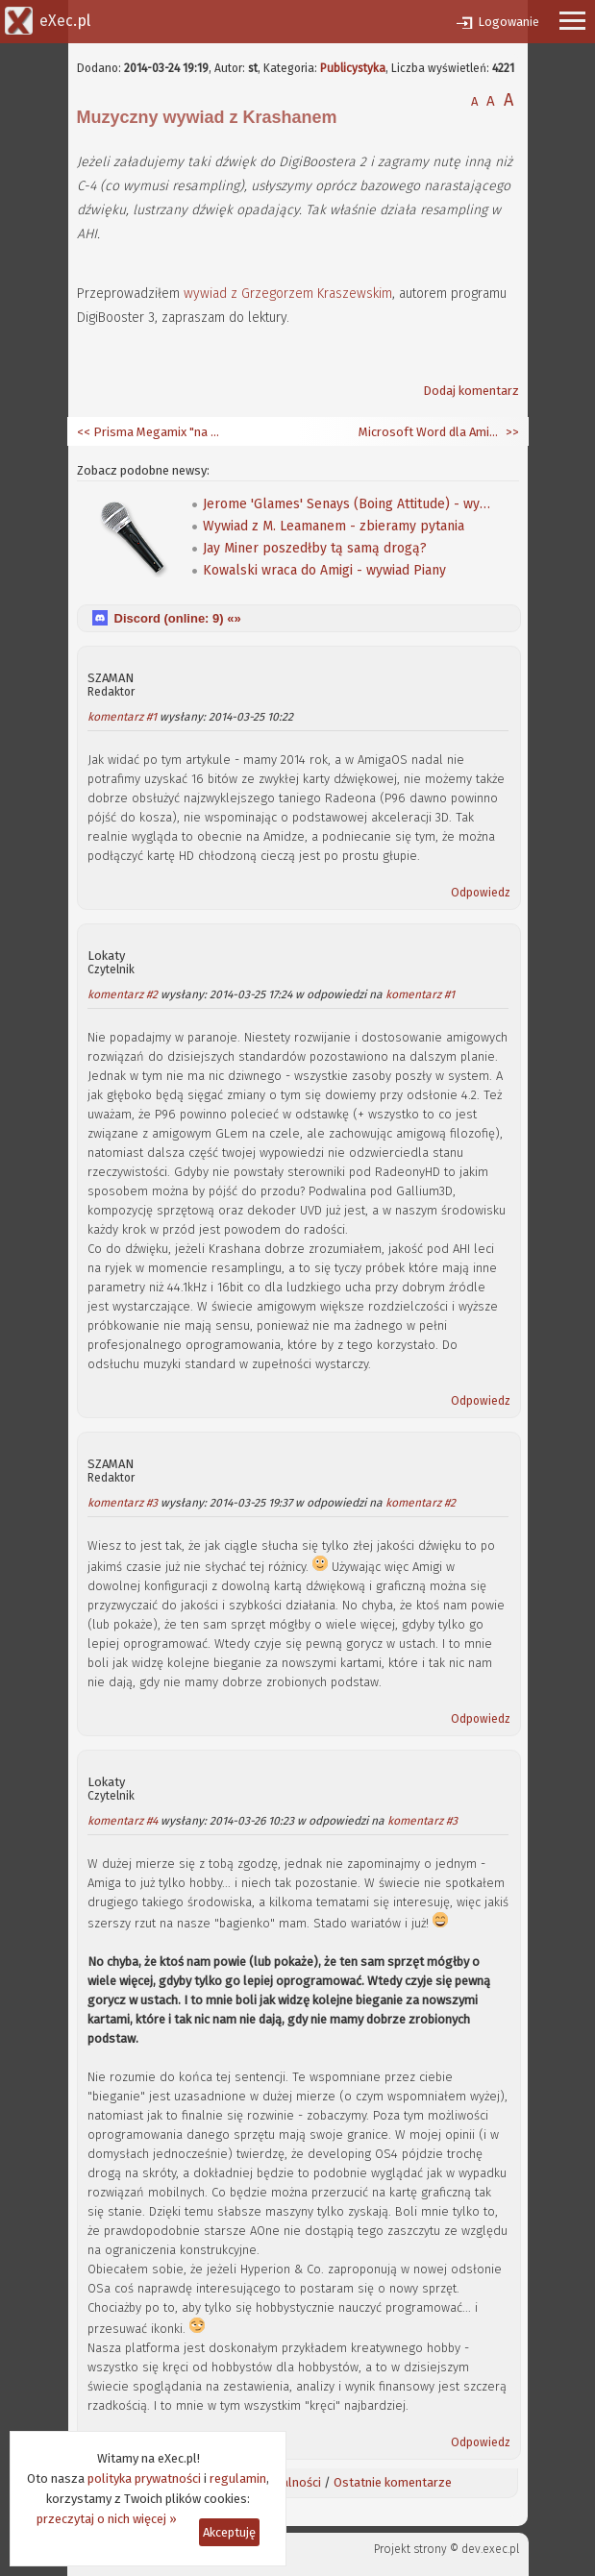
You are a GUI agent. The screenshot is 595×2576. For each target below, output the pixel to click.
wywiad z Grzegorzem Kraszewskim (288, 293)
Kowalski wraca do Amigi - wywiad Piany (324, 570)
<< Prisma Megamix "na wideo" (149, 432)
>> (511, 432)
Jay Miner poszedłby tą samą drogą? (315, 548)
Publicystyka (352, 68)
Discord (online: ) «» (177, 618)
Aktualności (289, 2482)
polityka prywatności (144, 2478)
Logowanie (508, 21)
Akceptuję (229, 2532)
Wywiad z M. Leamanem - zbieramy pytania (333, 526)
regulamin (238, 2478)
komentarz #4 (122, 1821)
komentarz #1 (122, 717)
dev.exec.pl (490, 2549)
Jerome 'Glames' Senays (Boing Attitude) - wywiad (347, 504)
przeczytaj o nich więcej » (107, 2519)
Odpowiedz (480, 892)
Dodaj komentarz (471, 390)
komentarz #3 (122, 1502)
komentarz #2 (122, 994)
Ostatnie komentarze (393, 2482)
